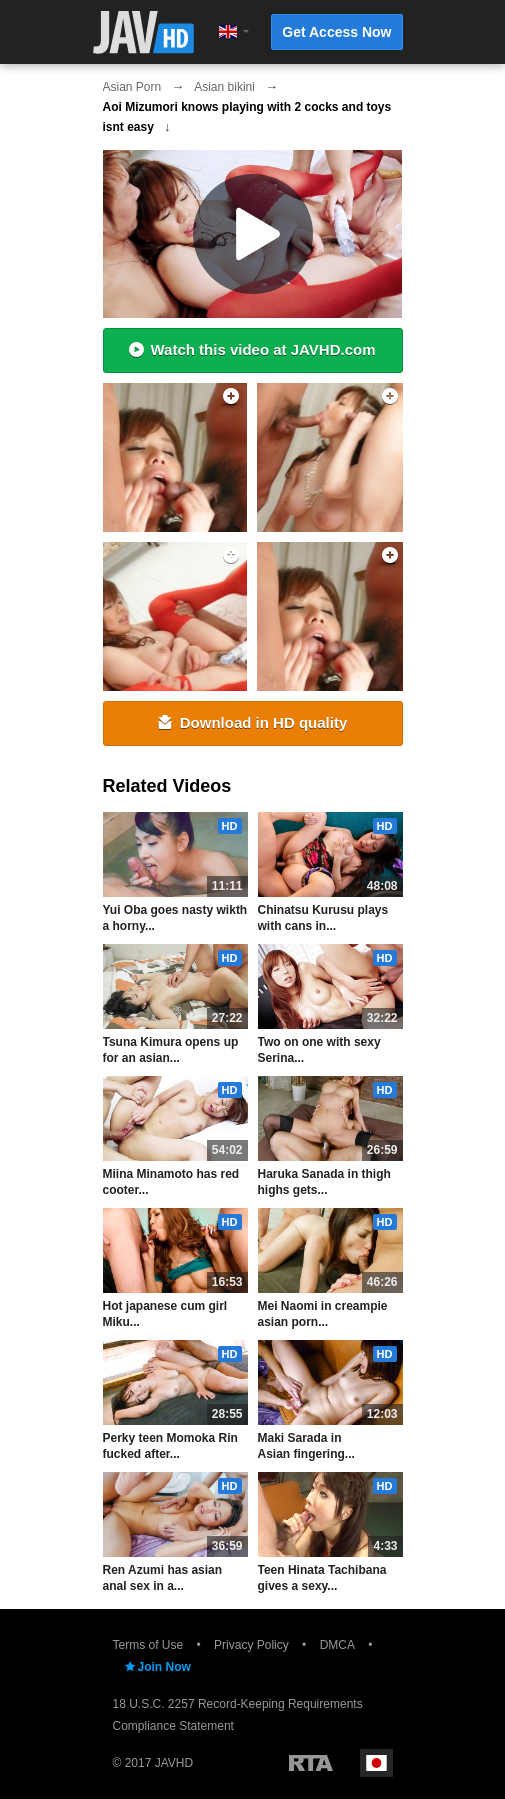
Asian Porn (132, 87)
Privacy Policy (251, 1645)
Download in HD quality (253, 722)
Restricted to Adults (311, 1763)
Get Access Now (336, 32)
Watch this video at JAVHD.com (252, 349)
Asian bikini (224, 87)
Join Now (157, 1667)
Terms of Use (148, 1645)
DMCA (337, 1645)
